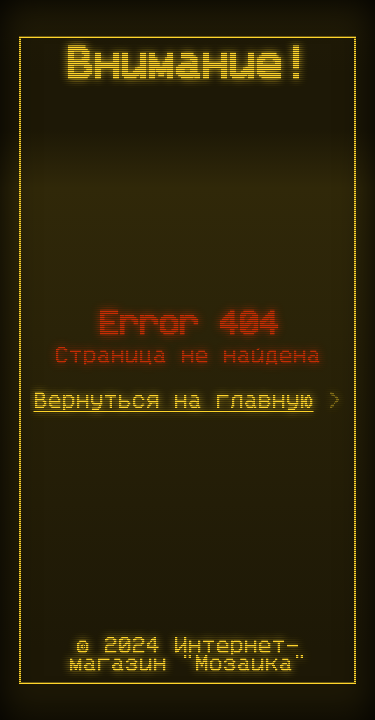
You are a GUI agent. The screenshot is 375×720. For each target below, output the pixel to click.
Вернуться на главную (174, 401)
